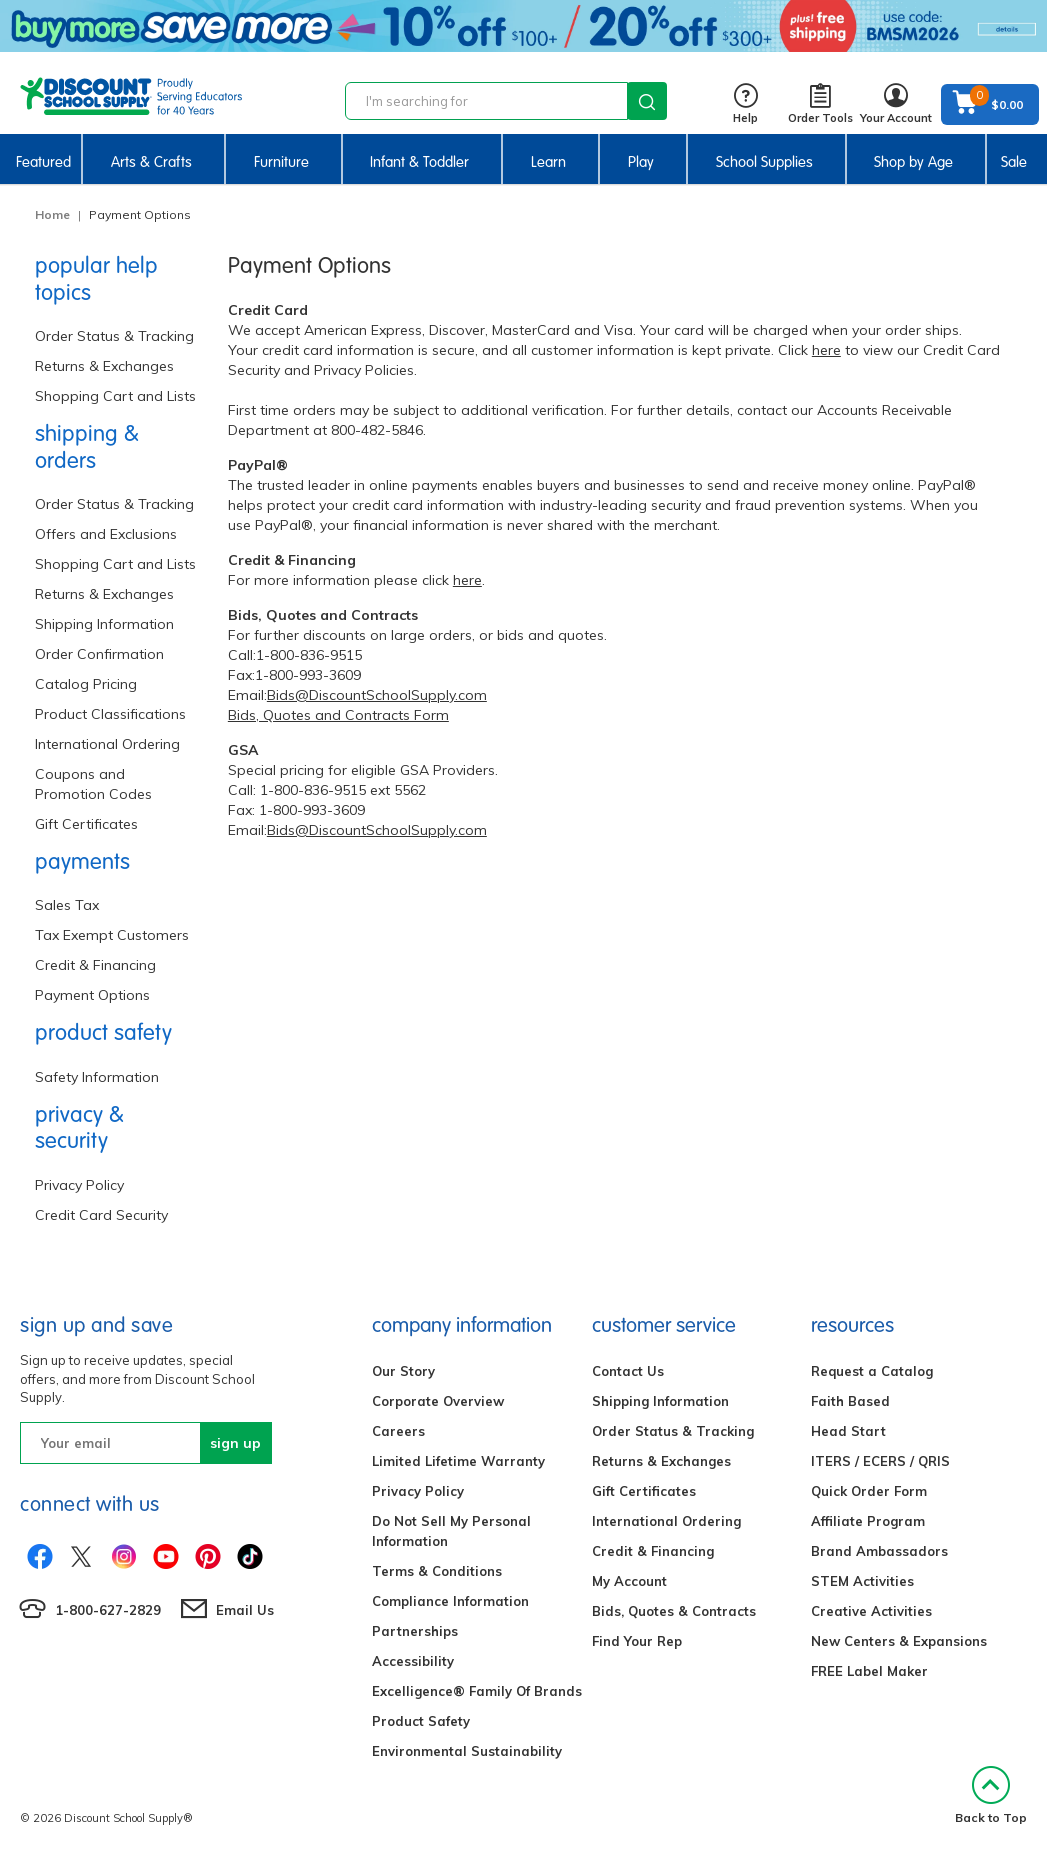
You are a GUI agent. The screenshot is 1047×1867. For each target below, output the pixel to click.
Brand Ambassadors (879, 1551)
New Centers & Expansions (899, 1641)
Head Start (848, 1431)
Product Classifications (110, 714)
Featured (43, 162)
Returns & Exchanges (104, 366)
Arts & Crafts (151, 162)
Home (52, 214)
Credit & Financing (95, 965)
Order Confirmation (99, 654)
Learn (548, 162)
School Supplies (764, 162)
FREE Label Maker (869, 1671)
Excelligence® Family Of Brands (477, 1691)
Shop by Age (913, 162)
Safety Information (97, 1077)
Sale (1014, 162)
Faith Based (850, 1401)
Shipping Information (104, 624)
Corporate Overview (438, 1401)
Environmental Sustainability (467, 1751)
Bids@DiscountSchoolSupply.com (377, 695)
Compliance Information (450, 1601)
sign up (235, 1443)
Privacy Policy (79, 1185)
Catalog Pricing (86, 684)
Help (745, 104)
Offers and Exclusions (106, 534)
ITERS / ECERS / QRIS (880, 1461)
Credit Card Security (101, 1215)
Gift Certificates (86, 824)
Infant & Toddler (419, 162)
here (826, 350)
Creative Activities (871, 1611)
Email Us (245, 1610)
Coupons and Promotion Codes (93, 784)
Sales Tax (67, 905)
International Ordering (107, 744)
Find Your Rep (637, 1641)
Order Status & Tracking (114, 336)
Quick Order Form (869, 1491)
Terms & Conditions (437, 1571)
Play (641, 162)
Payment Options (92, 995)
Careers (398, 1431)
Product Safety (421, 1721)
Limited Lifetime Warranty (458, 1461)
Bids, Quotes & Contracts (674, 1611)
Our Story (403, 1371)
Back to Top (991, 1795)
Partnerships (415, 1631)
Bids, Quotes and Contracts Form (338, 715)
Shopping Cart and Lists (115, 396)
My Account (629, 1581)
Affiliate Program (868, 1521)
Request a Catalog (872, 1371)
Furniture (281, 162)
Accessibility (413, 1661)
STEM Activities (862, 1581)
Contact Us (628, 1371)
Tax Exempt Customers (112, 935)
